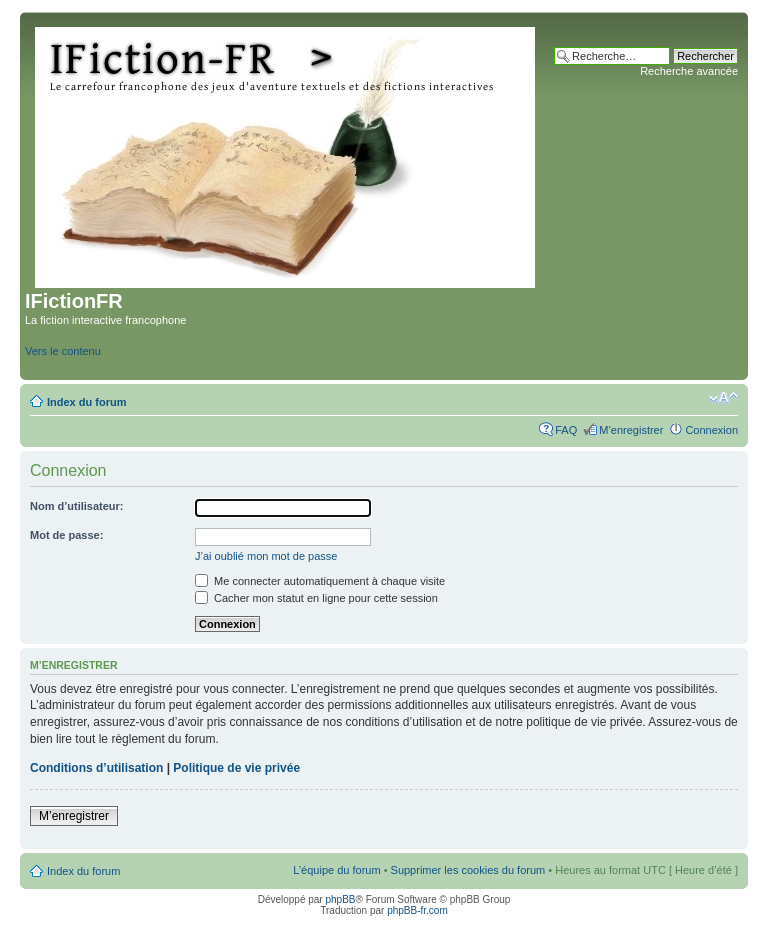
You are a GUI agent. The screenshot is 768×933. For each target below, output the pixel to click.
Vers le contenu (63, 351)
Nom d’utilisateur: (77, 506)
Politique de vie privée (236, 768)
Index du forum (86, 402)
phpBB (340, 899)
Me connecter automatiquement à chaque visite (320, 581)
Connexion (711, 430)
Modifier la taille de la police (723, 398)
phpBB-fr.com (417, 910)
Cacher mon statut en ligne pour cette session (316, 598)
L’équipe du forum (336, 870)
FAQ (566, 430)
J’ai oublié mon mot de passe (266, 556)
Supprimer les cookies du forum (468, 870)
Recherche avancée (689, 71)
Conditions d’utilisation (96, 768)
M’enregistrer (631, 430)
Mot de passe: (66, 535)
